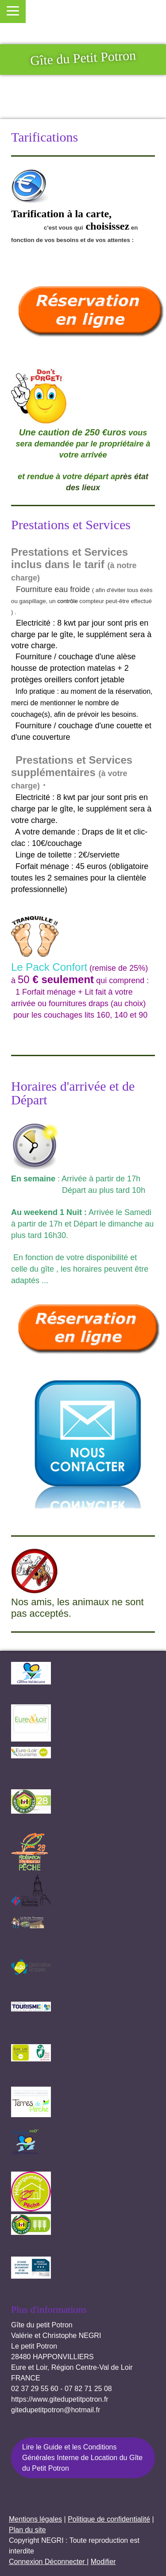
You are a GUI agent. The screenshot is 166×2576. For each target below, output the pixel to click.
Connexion (27, 2561)
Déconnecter (66, 2561)
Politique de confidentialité (109, 2519)
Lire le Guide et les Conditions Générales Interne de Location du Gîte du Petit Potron (82, 2457)
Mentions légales (35, 2519)
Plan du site (27, 2530)
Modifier (103, 2561)
